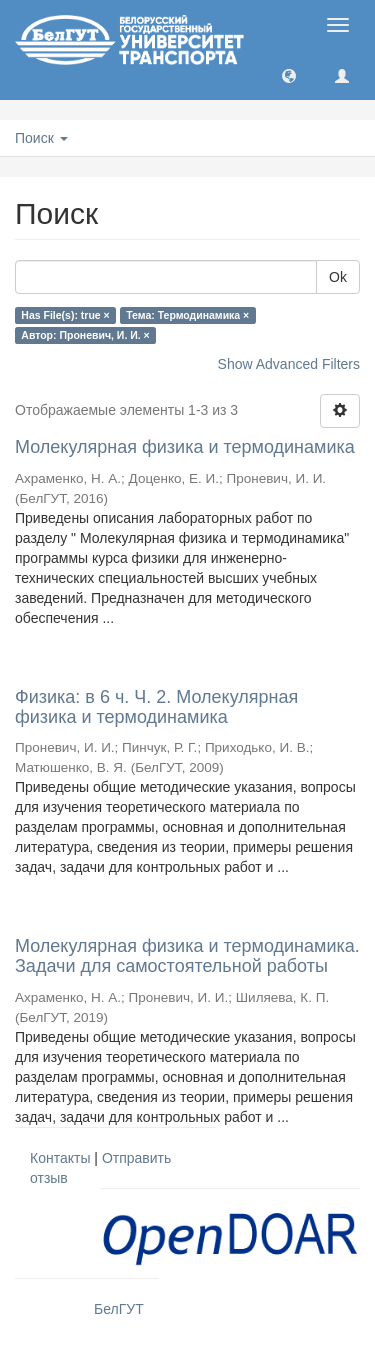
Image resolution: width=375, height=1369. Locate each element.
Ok (338, 277)
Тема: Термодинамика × (187, 315)
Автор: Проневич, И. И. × (85, 335)
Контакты (60, 1158)
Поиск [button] (41, 138)
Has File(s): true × (65, 315)
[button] (289, 75)
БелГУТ (119, 1309)
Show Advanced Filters (289, 364)
